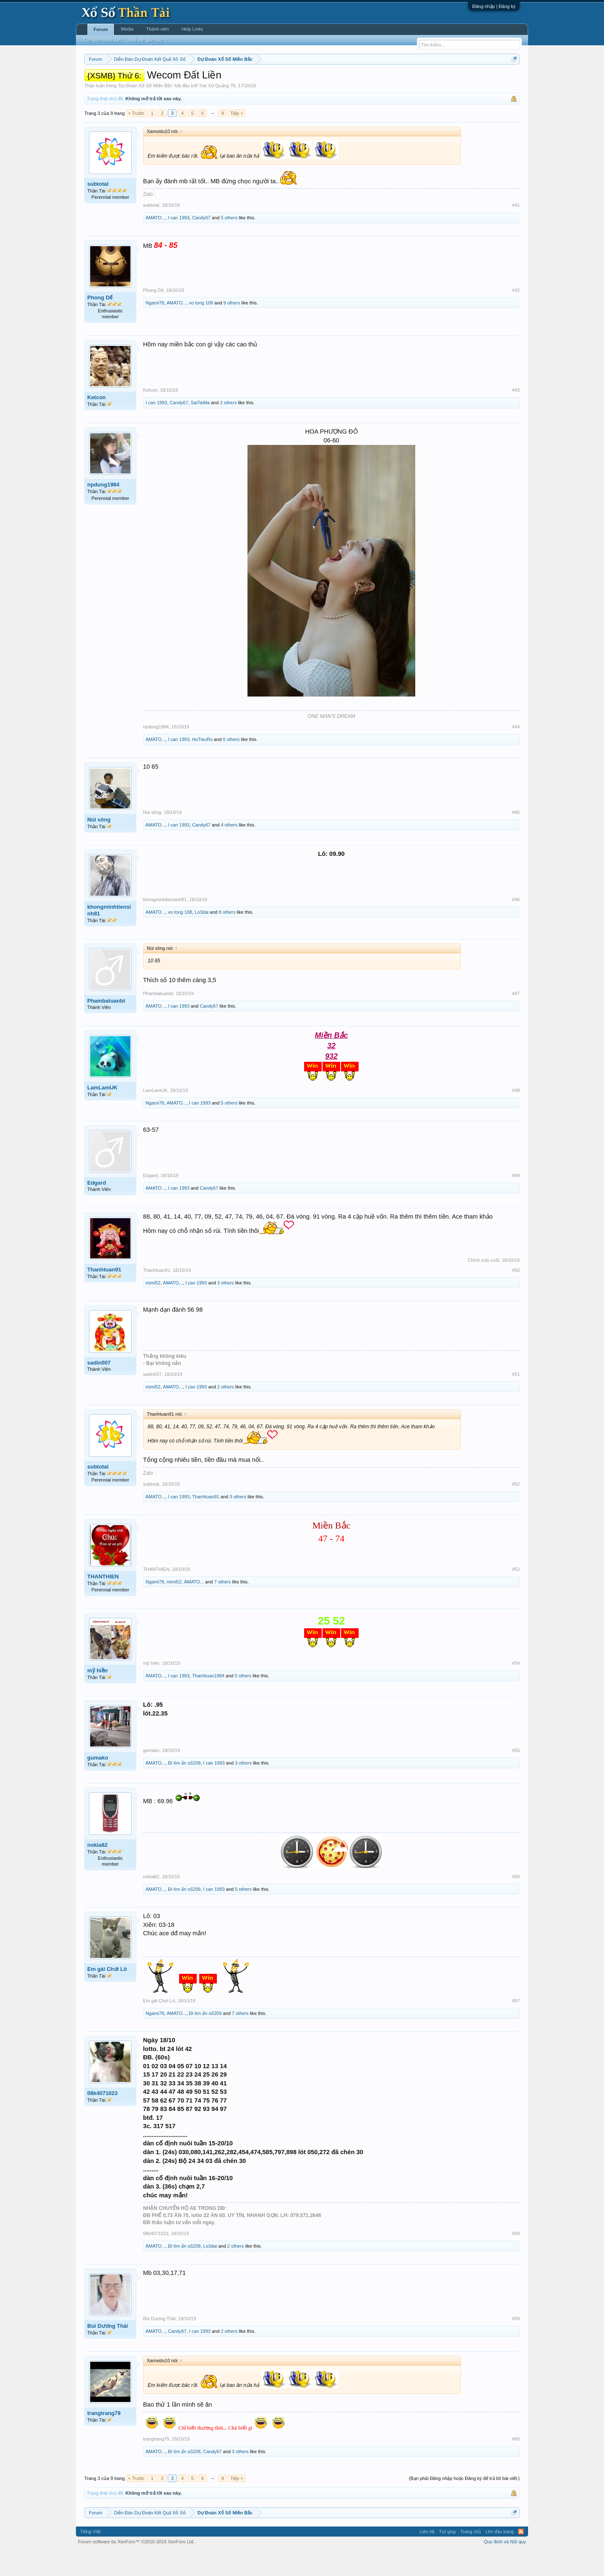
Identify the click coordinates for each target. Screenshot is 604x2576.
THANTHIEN (103, 1602)
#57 (516, 2025)
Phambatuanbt (106, 1026)
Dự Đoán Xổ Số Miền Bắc (145, 110)
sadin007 (99, 1388)
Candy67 (201, 242)
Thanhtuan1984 (208, 1700)
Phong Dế (99, 323)
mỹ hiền (97, 1695)
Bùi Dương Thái (107, 2351)
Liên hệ (427, 2556)
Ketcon (96, 423)
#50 (516, 1295)
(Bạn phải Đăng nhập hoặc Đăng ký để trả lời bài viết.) (464, 2503)
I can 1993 (178, 242)
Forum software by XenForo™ (136, 2566)
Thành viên (157, 28)
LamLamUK (102, 1113)
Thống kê (355, 80)
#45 (516, 837)
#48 (516, 1115)
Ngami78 (155, 327)
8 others (227, 937)
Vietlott (177, 80)
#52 (516, 1509)
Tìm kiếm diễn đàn (102, 39)
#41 (516, 230)
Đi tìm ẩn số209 (184, 1788)
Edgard (96, 1208)
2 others (228, 428)
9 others (232, 327)
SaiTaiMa (200, 428)
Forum (101, 29)
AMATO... (155, 242)
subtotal (98, 209)
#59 (516, 2343)
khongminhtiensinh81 (109, 935)
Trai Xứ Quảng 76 (217, 110)
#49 (516, 1200)
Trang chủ (470, 2556)
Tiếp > (236, 138)
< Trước (136, 138)
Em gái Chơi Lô (107, 1994)
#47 (516, 1018)
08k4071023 (102, 2118)
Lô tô (431, 80)
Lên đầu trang (499, 2556)
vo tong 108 (201, 327)
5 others (229, 242)
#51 (516, 1399)
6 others (231, 764)
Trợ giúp (447, 2556)
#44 (516, 752)
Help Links (192, 28)
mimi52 (153, 1307)
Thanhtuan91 (104, 1295)
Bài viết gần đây (146, 39)
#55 (516, 1775)
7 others (222, 1606)
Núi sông (99, 845)
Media (127, 28)
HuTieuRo (202, 764)
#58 (516, 2258)
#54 (516, 1688)
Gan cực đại (384, 80)
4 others (229, 850)
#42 (516, 315)
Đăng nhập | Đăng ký (493, 6)
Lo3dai (201, 937)
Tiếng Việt (90, 2556)
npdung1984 (103, 510)
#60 (516, 2464)
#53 (516, 1594)
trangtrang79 (103, 2438)
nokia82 (97, 1870)
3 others (225, 1307)
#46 (516, 924)
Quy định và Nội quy (505, 2566)
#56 (516, 1901)
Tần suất (411, 80)
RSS (521, 2557)
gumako (97, 1783)
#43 (516, 415)
